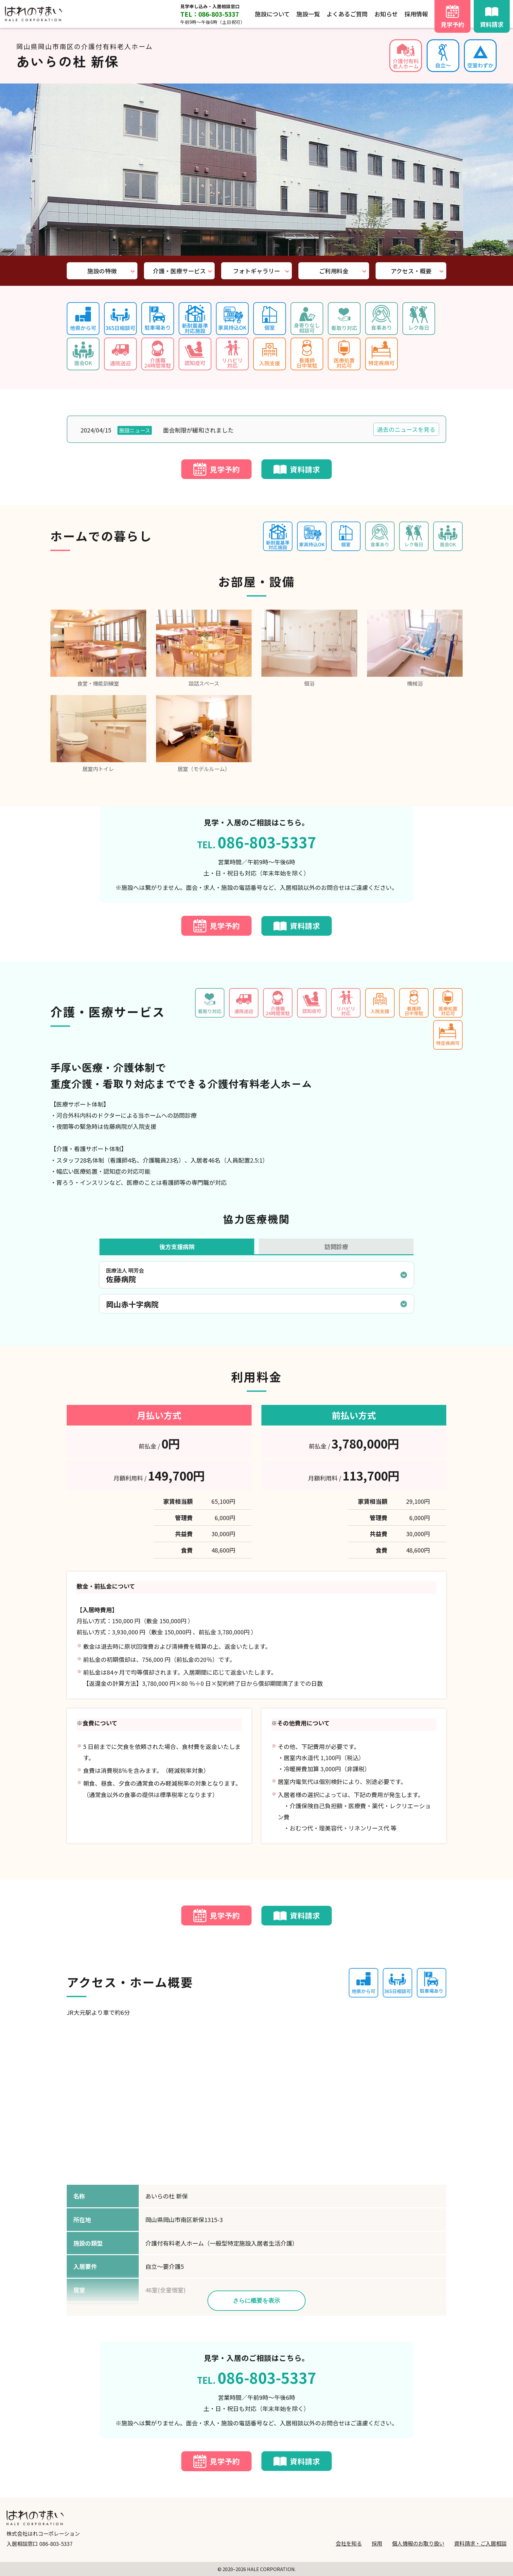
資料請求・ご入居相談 (480, 2543)
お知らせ (386, 13)
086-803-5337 (56, 2544)
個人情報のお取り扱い (418, 2543)
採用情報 (416, 13)
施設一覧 (308, 13)
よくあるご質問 (347, 13)
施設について (272, 13)
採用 (377, 2543)
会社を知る (349, 2543)
